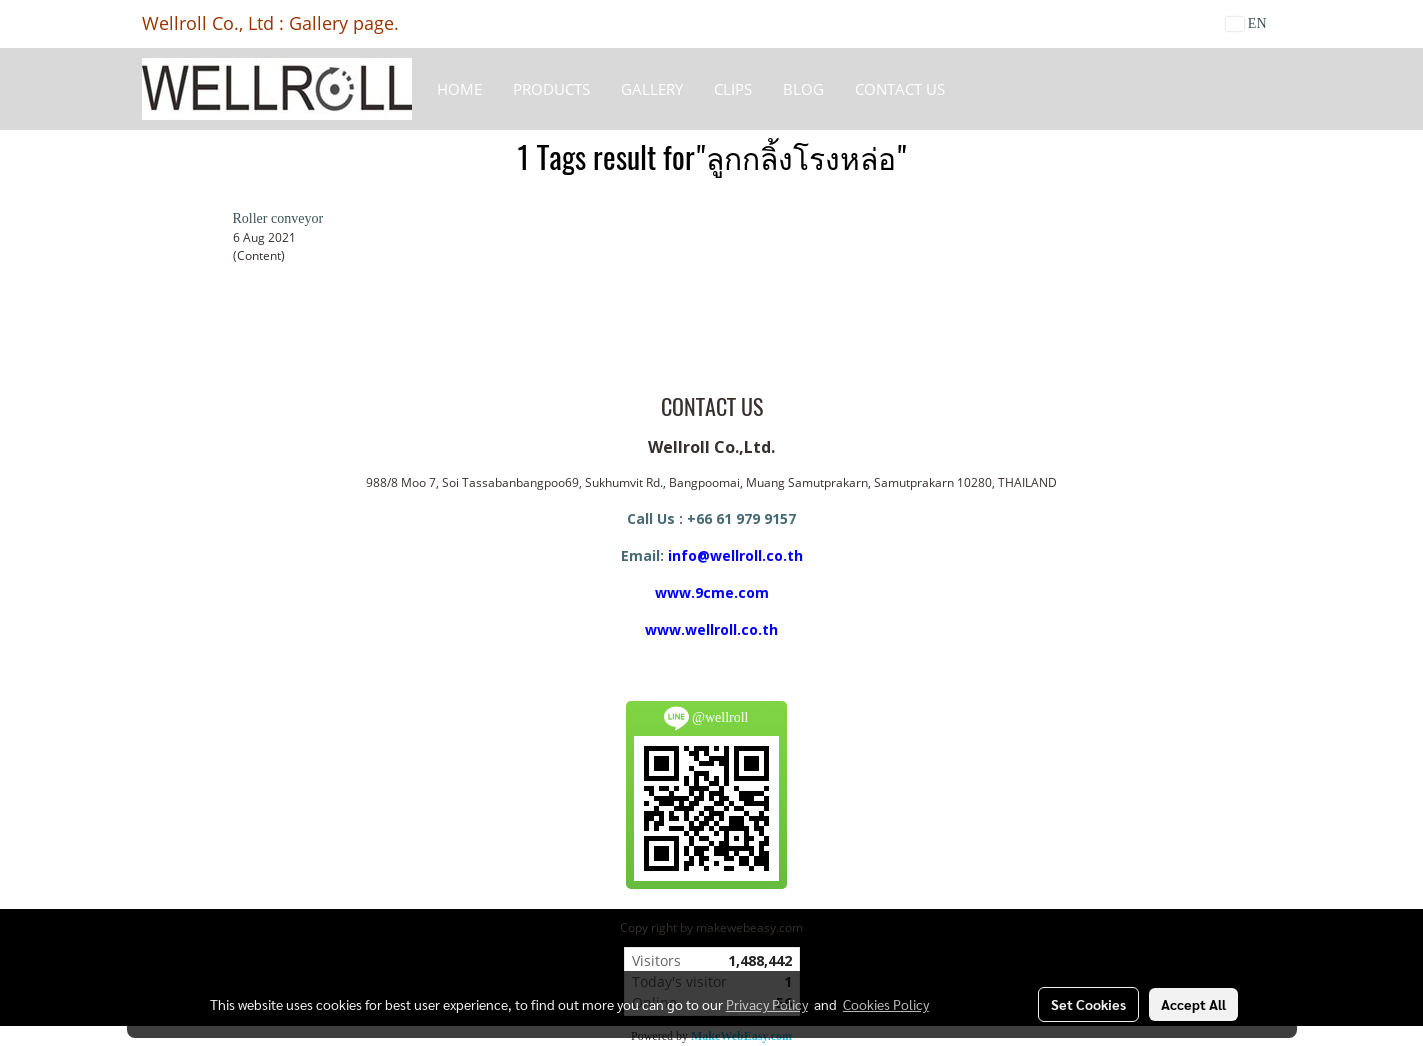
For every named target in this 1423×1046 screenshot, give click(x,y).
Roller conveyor (278, 218)
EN (1246, 23)
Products (551, 89)
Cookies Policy (886, 1004)
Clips (733, 89)
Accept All (1193, 1004)
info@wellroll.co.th (735, 555)
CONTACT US (900, 89)
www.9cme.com (712, 592)
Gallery (652, 89)
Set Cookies (1088, 1004)
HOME (459, 89)
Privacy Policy (767, 1004)
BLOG (803, 89)
